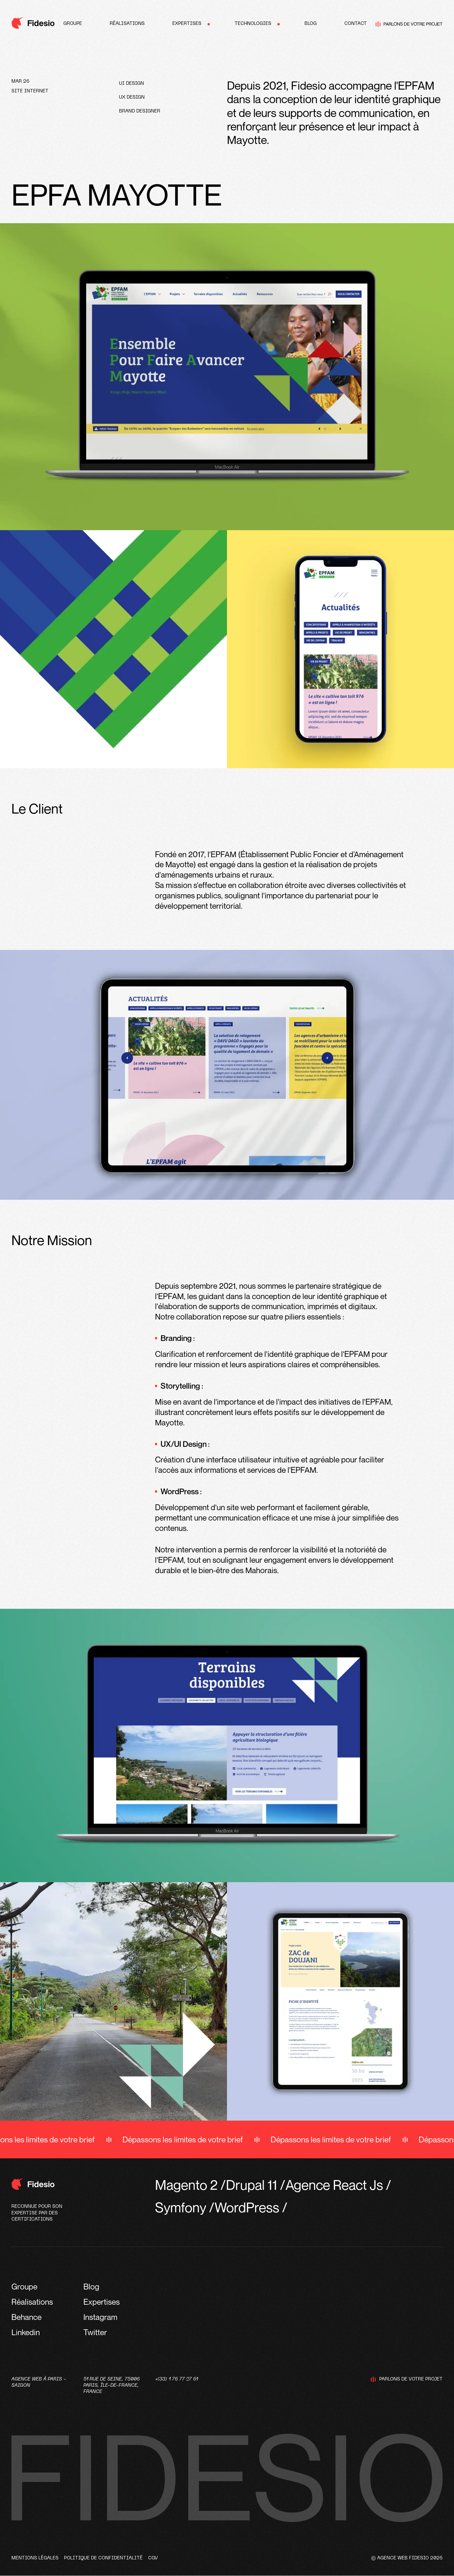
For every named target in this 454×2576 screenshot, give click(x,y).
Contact (355, 23)
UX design (132, 97)
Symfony (180, 2207)
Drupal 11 (251, 2185)
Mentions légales (34, 2558)
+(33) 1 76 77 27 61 (176, 2379)
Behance (26, 2317)
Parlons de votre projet (409, 24)
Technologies (253, 23)
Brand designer (139, 111)
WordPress (247, 2207)
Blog (311, 23)
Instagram (100, 2317)
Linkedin (25, 2332)
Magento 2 (186, 2185)
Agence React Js (334, 2185)
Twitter (95, 2332)
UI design (131, 83)
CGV (153, 2558)
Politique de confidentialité (103, 2558)
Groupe (72, 23)
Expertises (186, 23)
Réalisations (127, 23)
